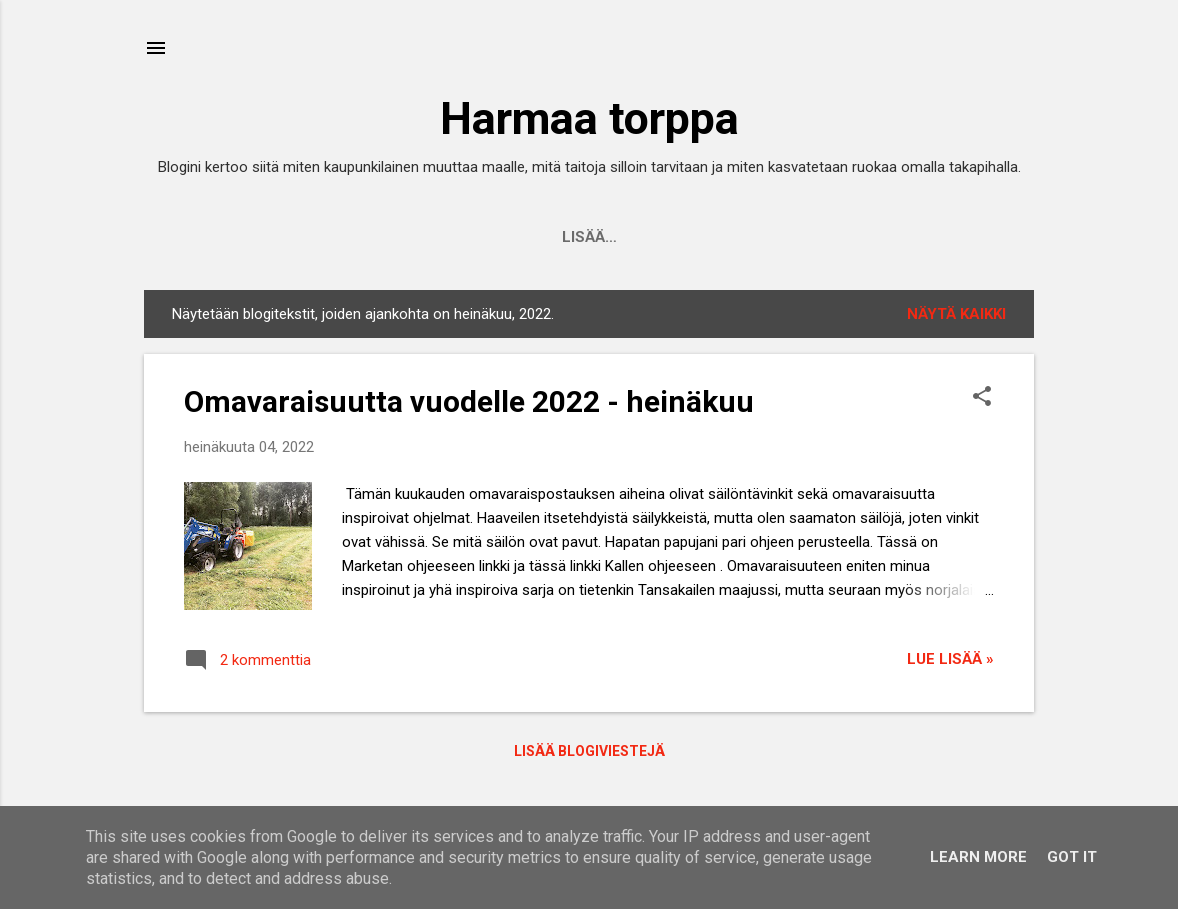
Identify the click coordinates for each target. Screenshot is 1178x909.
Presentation (600, 237)
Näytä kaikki (956, 314)
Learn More (978, 857)
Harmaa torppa (589, 118)
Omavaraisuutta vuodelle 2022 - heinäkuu (469, 401)
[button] (982, 398)
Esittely (472, 237)
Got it (1072, 857)
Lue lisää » (950, 659)
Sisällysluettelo (766, 237)
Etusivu (370, 237)
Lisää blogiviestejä (589, 751)
